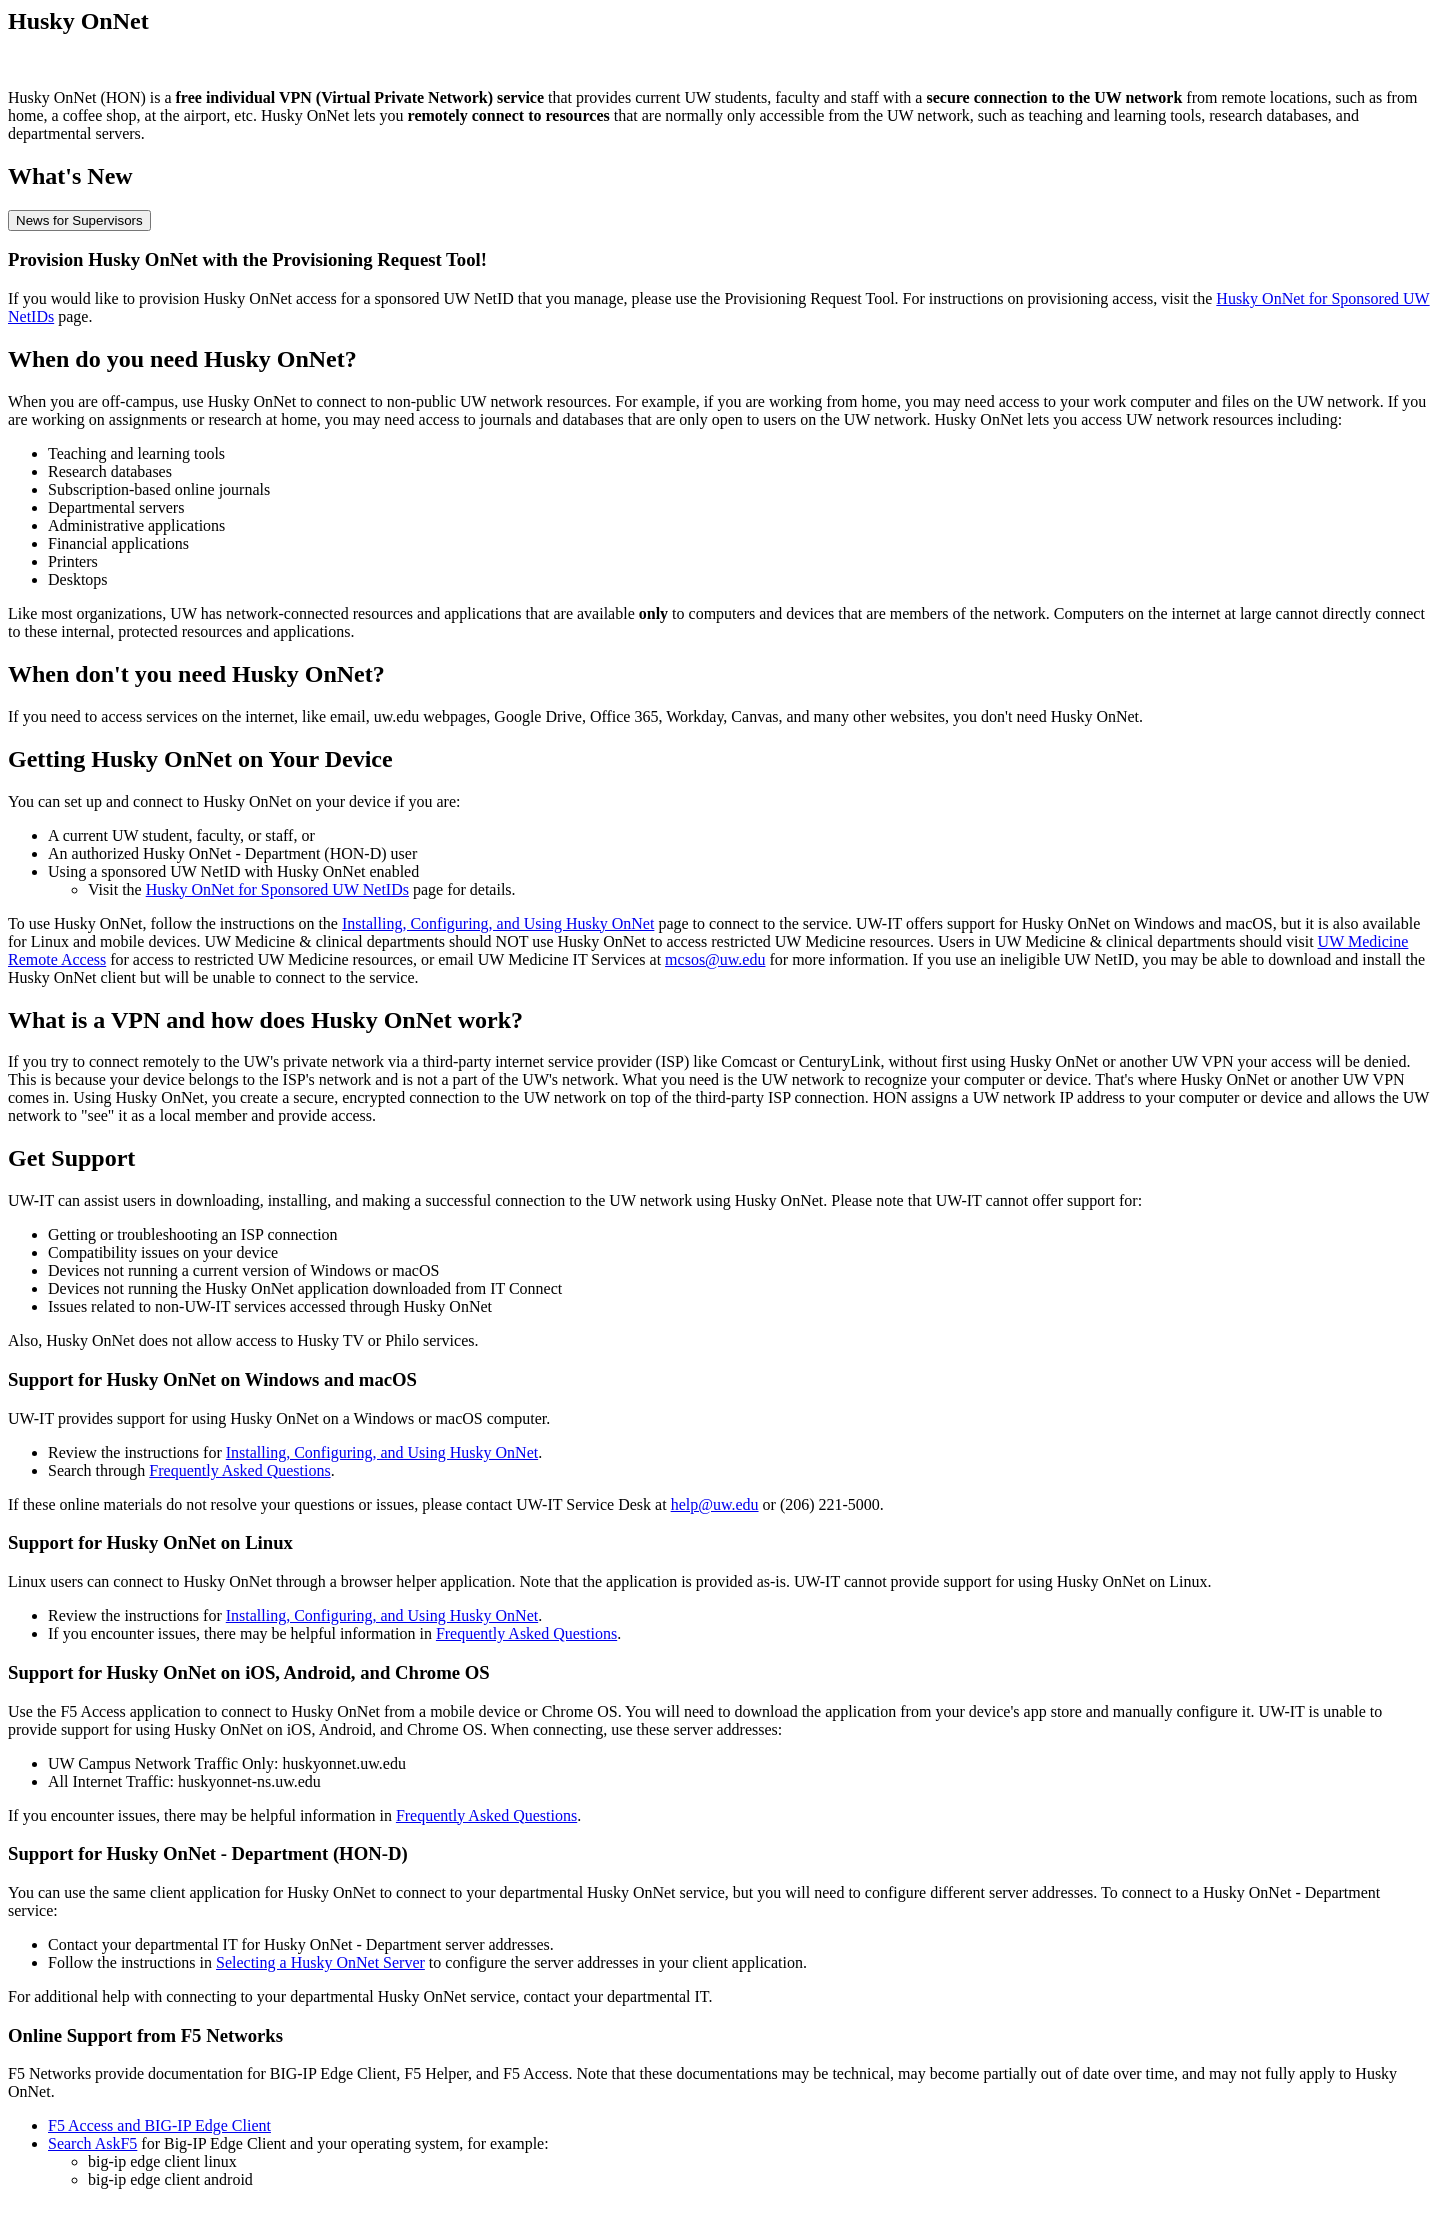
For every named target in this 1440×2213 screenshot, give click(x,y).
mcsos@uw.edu (715, 959)
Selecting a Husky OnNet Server (320, 1962)
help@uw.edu (715, 1504)
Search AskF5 (92, 2143)
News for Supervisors (79, 220)
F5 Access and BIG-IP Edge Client (159, 2125)
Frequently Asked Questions (239, 1470)
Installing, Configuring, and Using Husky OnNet (498, 923)
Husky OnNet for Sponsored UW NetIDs (277, 889)
